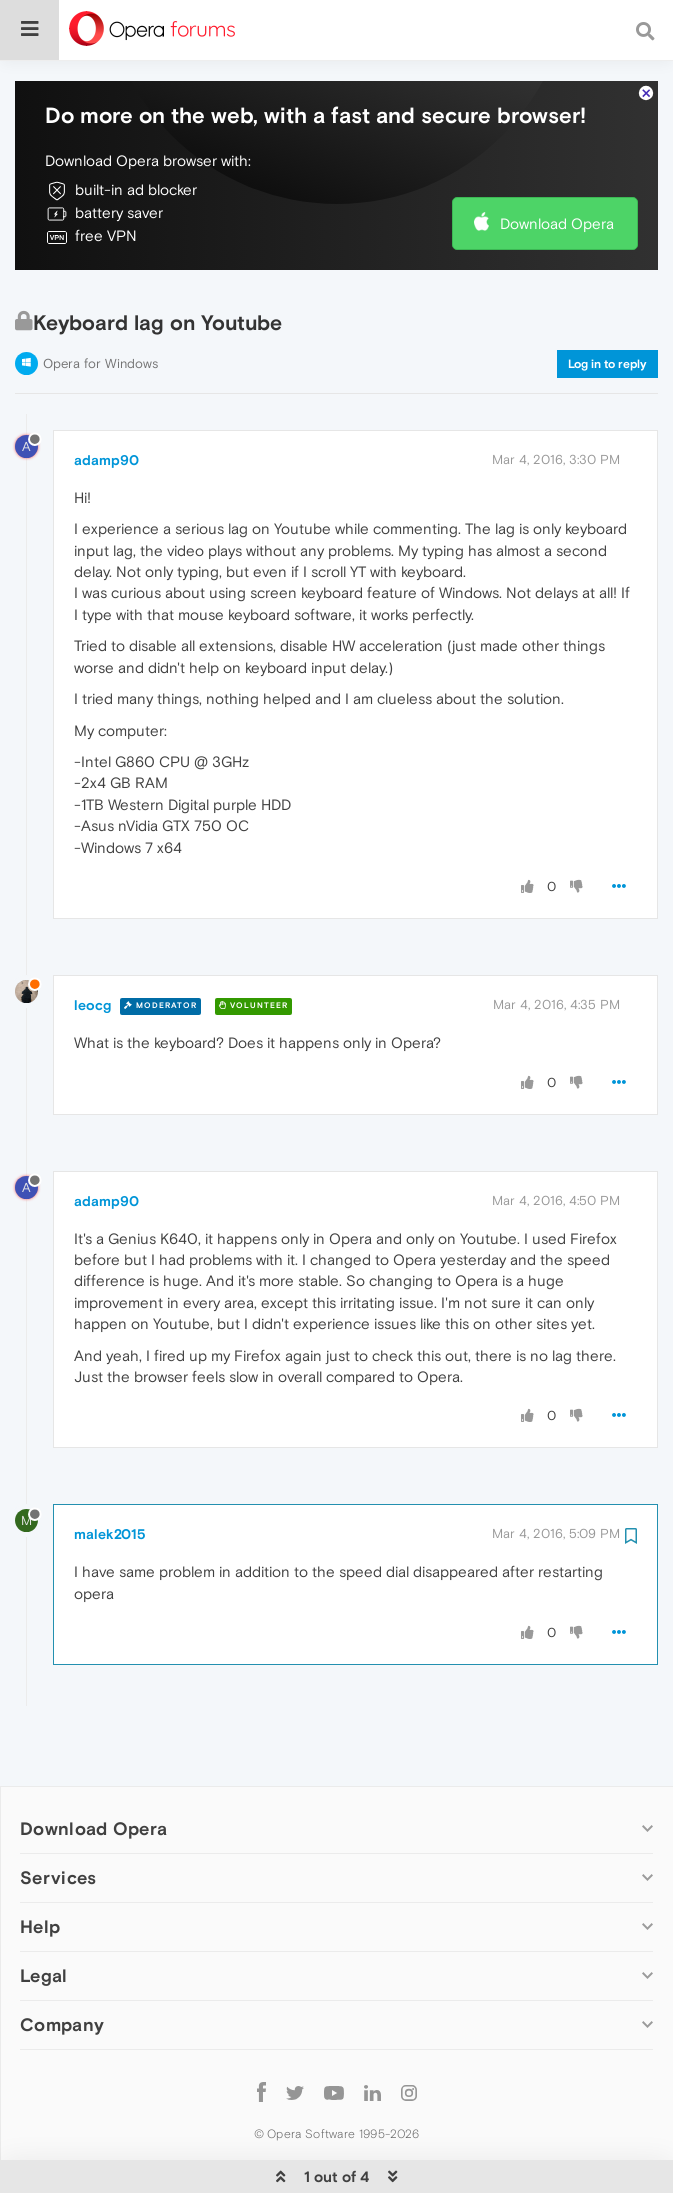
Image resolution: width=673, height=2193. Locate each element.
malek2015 (110, 1474)
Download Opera (557, 162)
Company (62, 1963)
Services (58, 1816)
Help (40, 1865)
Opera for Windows (100, 303)
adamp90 (106, 399)
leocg (92, 945)
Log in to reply (607, 304)
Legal (44, 1914)
